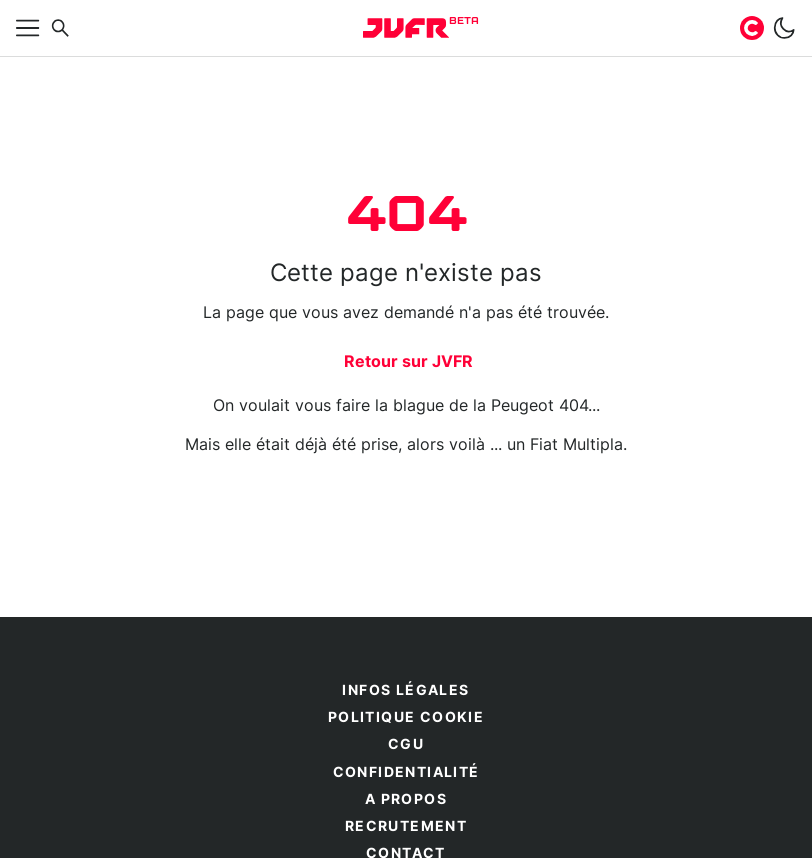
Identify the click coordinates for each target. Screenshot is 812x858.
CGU (406, 745)
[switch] (784, 28)
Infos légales (405, 691)
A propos (406, 800)
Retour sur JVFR (408, 362)
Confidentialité (406, 773)
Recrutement (406, 827)
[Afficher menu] (28, 28)
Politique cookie (406, 718)
